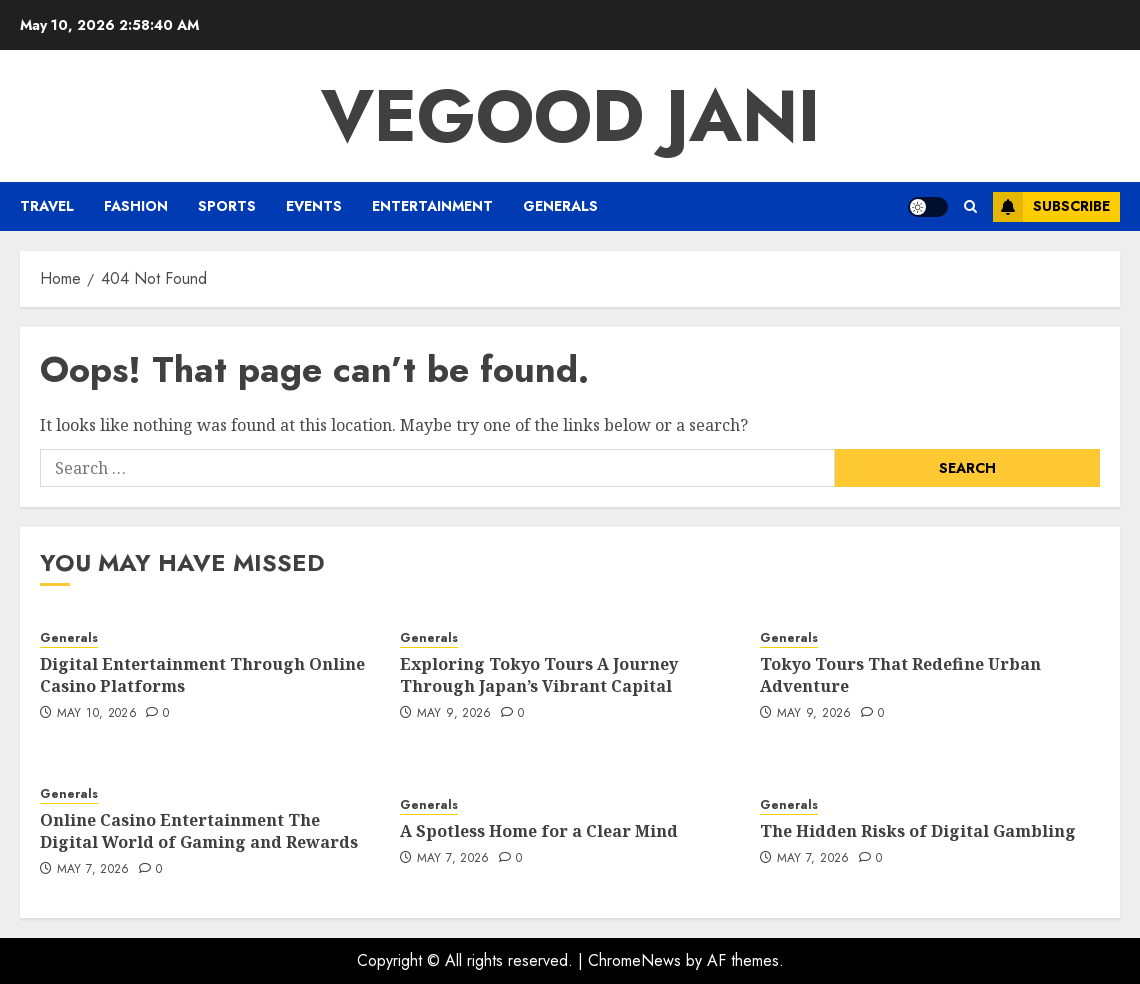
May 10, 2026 (97, 714)
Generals (560, 206)
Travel (47, 206)
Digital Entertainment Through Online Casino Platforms (202, 675)
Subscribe (1051, 207)
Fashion (136, 206)
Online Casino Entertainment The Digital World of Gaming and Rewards (199, 831)
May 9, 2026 (454, 714)
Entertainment (432, 206)
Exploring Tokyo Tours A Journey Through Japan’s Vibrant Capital (539, 675)
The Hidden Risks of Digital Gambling (918, 831)
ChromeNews (634, 960)
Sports (227, 206)
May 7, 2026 (93, 870)
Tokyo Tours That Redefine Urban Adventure (900, 675)
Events (314, 206)
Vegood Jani (570, 116)
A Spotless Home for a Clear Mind (539, 831)
